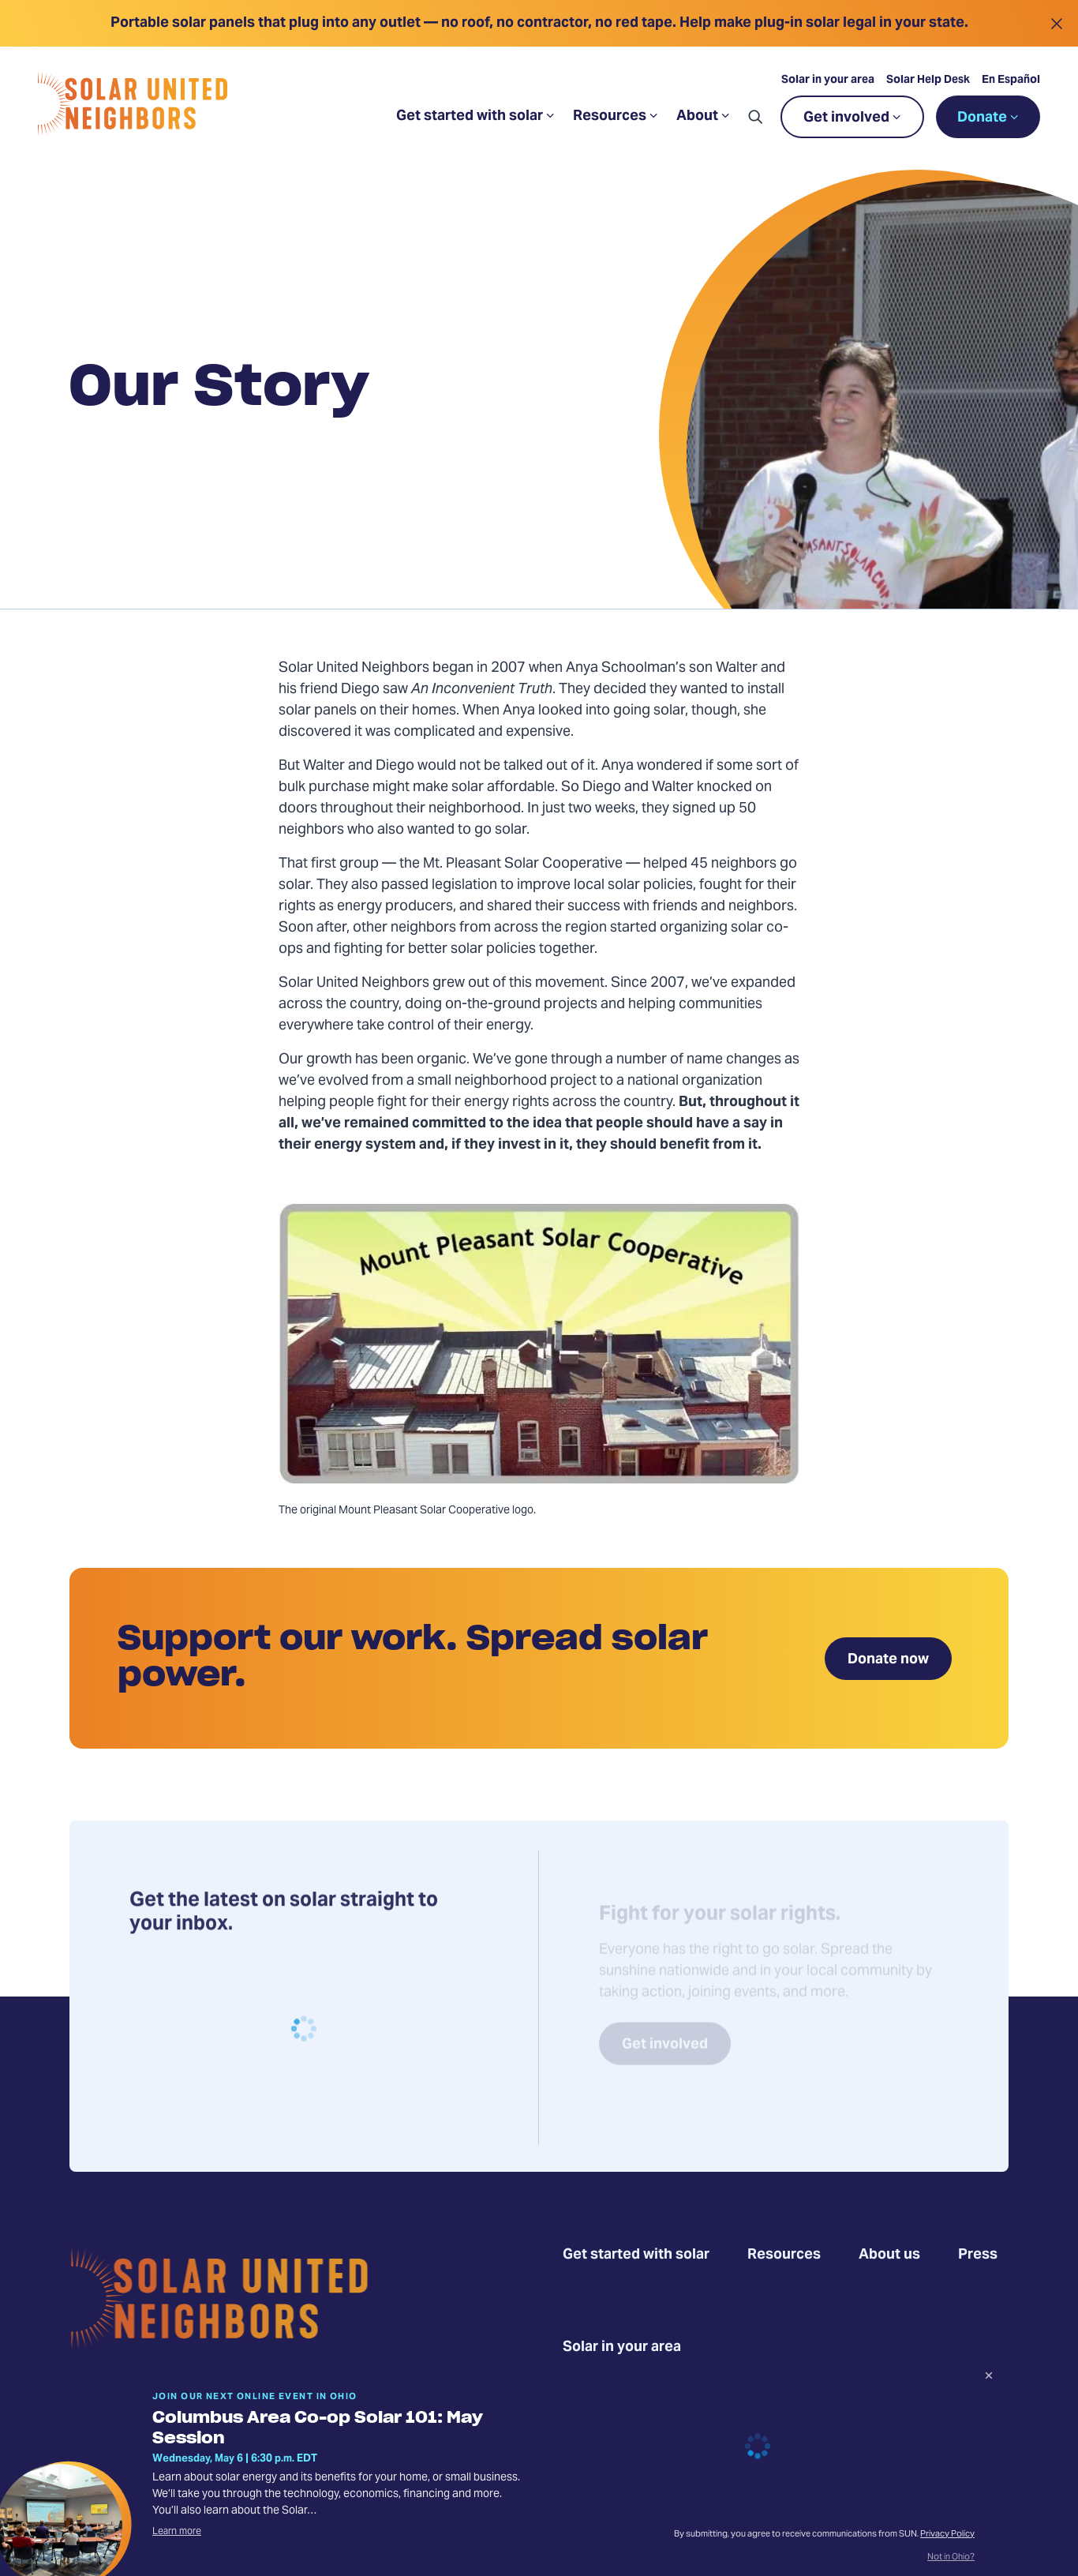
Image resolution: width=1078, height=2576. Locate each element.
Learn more (176, 2532)
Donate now (888, 1659)
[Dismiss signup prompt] (988, 2377)
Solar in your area (827, 80)
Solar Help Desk (928, 80)
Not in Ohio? (951, 2557)
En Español (1011, 80)
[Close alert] (1056, 23)
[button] (755, 117)
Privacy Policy (947, 2534)
